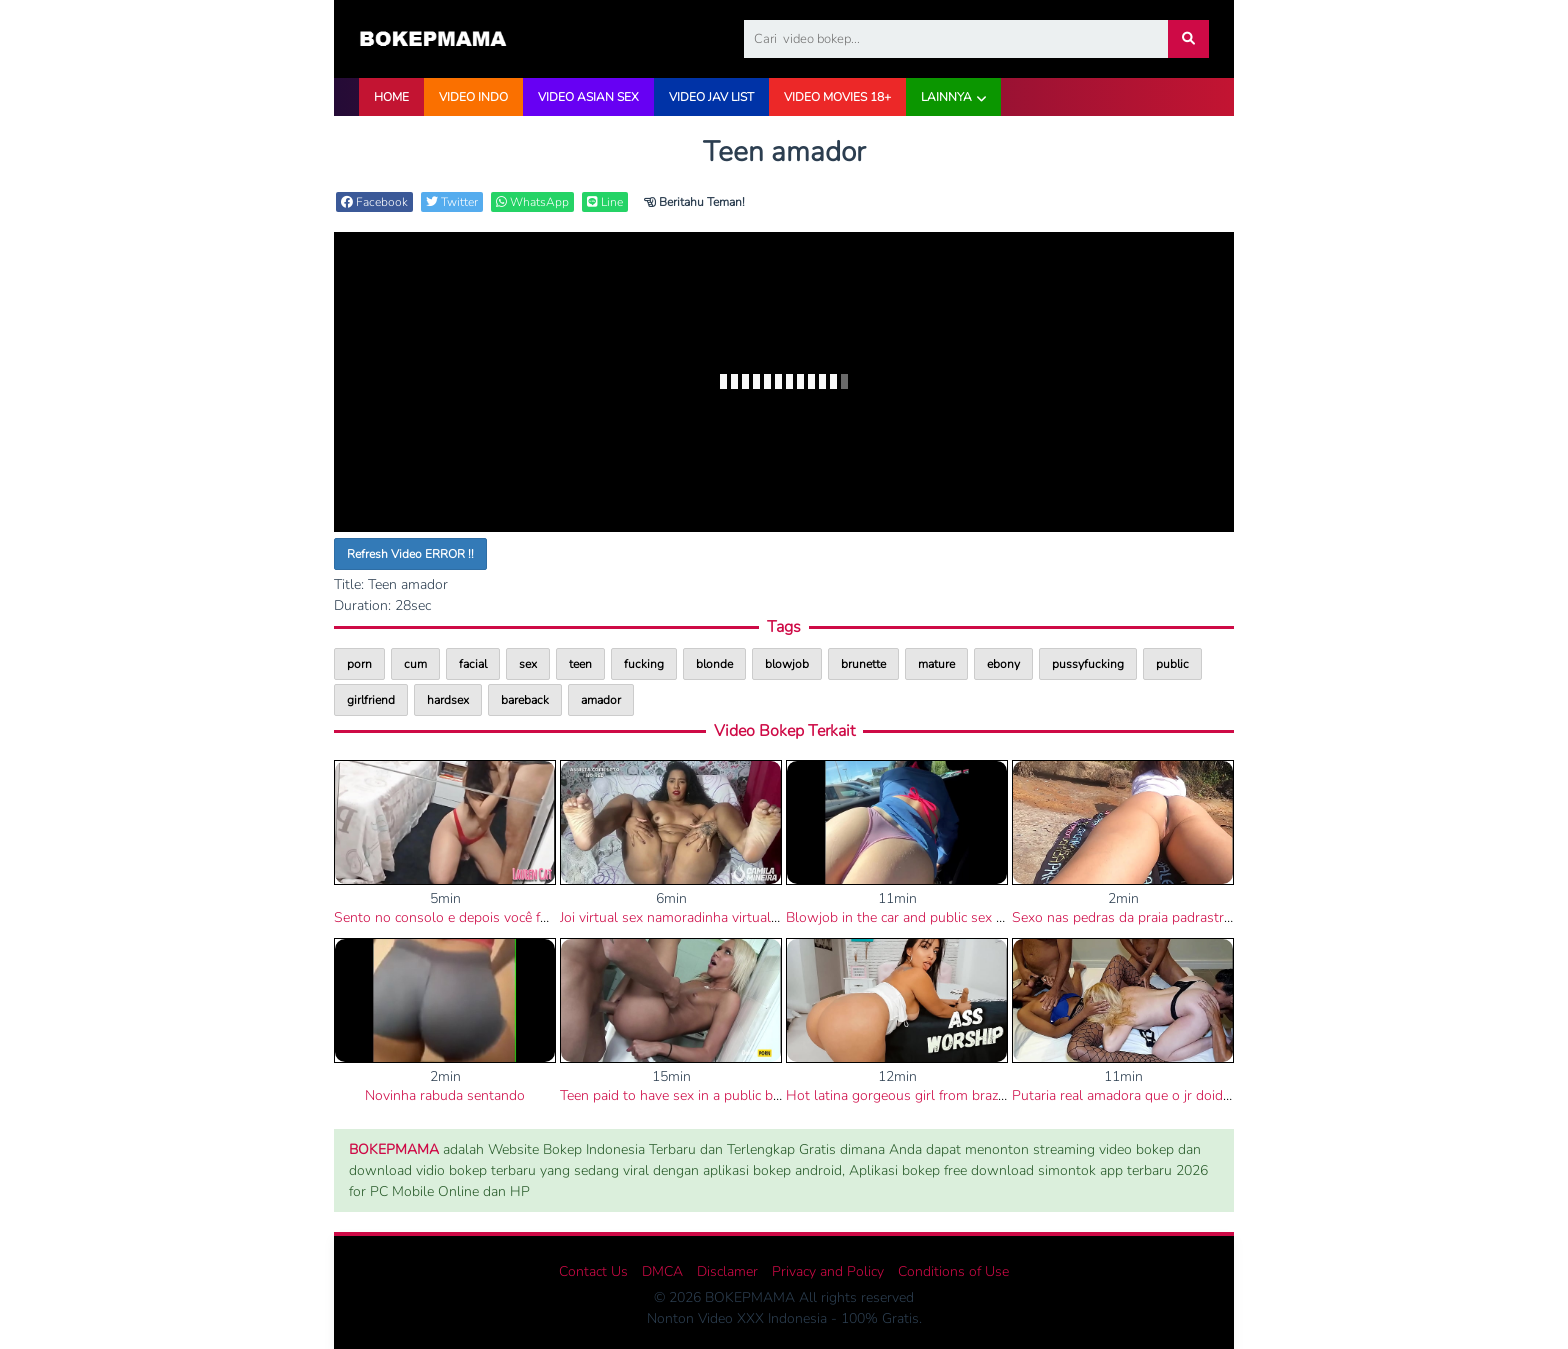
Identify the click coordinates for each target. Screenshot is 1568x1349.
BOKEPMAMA (394, 1149)
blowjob (787, 664)
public (1172, 664)
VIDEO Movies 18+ (837, 97)
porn (359, 664)
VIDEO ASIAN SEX (588, 97)
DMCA (662, 1271)
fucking (644, 664)
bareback (525, 700)
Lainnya (946, 97)
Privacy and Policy (828, 1271)
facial (473, 664)
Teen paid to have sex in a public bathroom (693, 1095)
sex (528, 664)
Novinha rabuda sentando (445, 1095)
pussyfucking (1088, 664)
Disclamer (727, 1271)
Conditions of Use (953, 1271)
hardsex (448, 700)
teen (580, 664)
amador (601, 700)
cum (415, 664)
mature (936, 664)
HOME (391, 97)
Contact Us (593, 1271)
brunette (863, 664)
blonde (714, 664)
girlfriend (371, 700)
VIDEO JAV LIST (711, 97)
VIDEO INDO (473, 97)
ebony (1003, 664)
